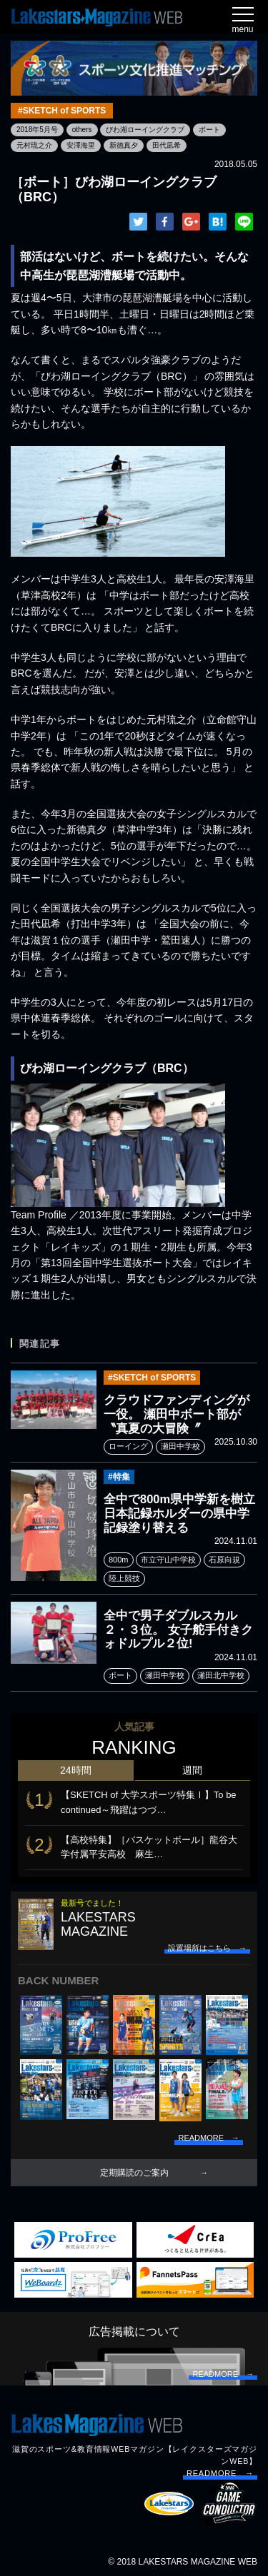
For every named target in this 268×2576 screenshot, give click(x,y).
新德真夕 (123, 145)
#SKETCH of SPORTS (62, 111)
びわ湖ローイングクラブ (145, 129)
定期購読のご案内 (134, 2172)
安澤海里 (80, 145)
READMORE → (220, 2473)
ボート (209, 129)
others (82, 129)
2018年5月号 (37, 129)
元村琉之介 (34, 145)
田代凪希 (166, 145)
